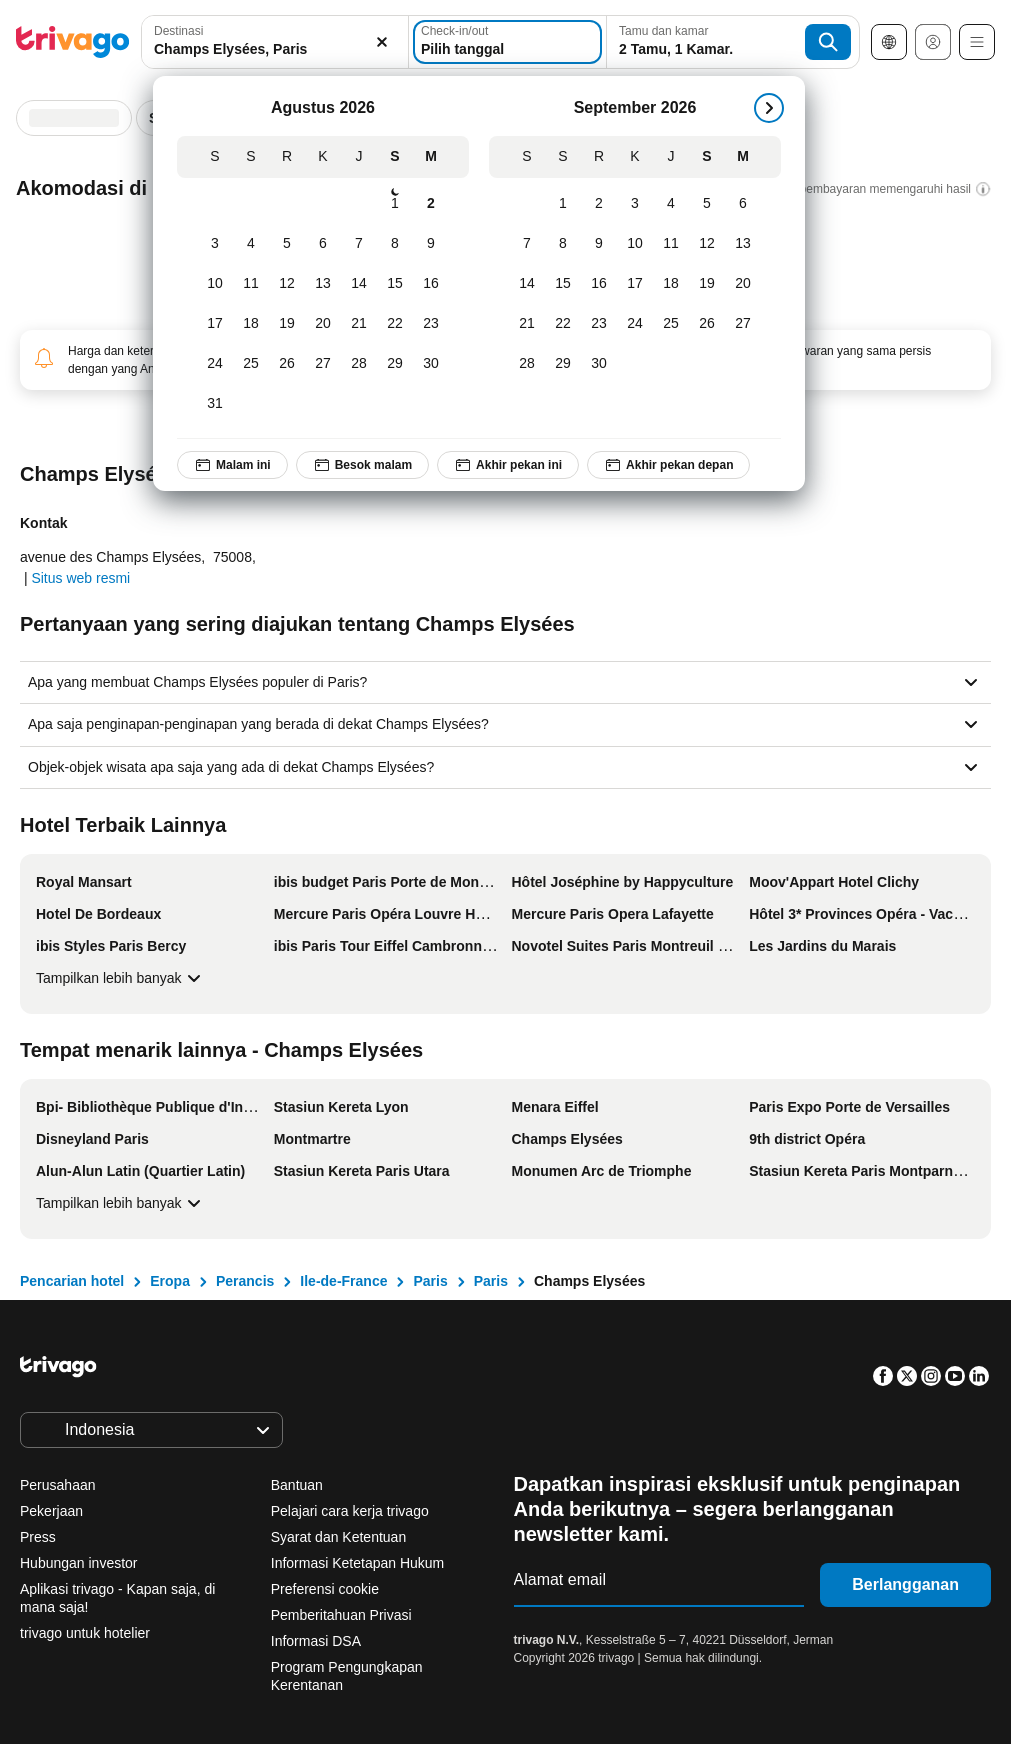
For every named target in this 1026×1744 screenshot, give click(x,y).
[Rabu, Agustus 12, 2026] (287, 284)
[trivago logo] (73, 42)
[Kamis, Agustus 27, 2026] (323, 364)
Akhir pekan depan (668, 465)
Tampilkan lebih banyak (121, 978)
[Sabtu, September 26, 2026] (707, 324)
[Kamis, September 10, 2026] (635, 244)
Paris (430, 1281)
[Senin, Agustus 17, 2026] (215, 324)
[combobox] (275, 42)
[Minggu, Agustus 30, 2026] (431, 364)
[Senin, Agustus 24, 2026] (215, 364)
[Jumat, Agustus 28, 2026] (359, 364)
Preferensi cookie (327, 1589)
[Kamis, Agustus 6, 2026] (323, 244)
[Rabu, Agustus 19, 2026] (287, 324)
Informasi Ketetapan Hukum (358, 1563)
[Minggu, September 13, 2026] (743, 244)
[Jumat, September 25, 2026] (671, 324)
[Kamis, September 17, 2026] (635, 284)
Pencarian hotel (72, 1281)
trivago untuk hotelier (85, 1633)
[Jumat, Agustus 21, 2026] (359, 324)
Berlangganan (905, 1584)
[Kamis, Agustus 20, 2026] (323, 324)
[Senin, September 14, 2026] (527, 284)
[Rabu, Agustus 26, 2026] (287, 364)
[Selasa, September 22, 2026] (563, 324)
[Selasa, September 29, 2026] (563, 364)
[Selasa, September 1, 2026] (563, 204)
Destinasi (178, 31)
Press (38, 1537)
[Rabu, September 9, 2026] (599, 244)
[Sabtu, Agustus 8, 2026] (395, 244)
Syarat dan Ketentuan (338, 1537)
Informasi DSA (316, 1641)
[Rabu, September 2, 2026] (599, 204)
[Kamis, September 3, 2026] (635, 204)
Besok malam (362, 465)
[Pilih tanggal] (507, 42)
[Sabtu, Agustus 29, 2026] (395, 364)
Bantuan (297, 1485)
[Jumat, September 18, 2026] (671, 284)
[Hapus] (382, 42)
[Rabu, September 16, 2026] (599, 284)
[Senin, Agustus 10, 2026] (215, 284)
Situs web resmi (80, 578)
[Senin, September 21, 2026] (527, 324)
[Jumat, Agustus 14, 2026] (359, 284)
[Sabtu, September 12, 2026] (707, 244)
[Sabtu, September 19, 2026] (707, 284)
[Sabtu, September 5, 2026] (707, 204)
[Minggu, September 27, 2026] (743, 324)
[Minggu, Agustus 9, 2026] (431, 244)
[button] (275, 42)
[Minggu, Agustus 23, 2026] (431, 324)
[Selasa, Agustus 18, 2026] (251, 324)
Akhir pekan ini (508, 465)
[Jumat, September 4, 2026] (671, 204)
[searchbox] (275, 49)
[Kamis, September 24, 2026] (635, 324)
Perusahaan (58, 1485)
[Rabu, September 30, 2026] (599, 364)
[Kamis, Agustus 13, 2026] (323, 284)
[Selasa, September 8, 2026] (563, 244)
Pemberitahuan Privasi (341, 1615)
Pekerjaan (51, 1511)
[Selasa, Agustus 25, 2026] (251, 364)
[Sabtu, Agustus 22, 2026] (395, 324)
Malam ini (232, 465)
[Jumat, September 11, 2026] (671, 244)
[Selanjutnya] (769, 108)
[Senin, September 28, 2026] (527, 364)
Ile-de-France (343, 1281)
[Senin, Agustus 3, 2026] (215, 244)
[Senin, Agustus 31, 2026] (215, 404)
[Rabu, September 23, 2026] (599, 324)
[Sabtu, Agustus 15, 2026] (395, 284)
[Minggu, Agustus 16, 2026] (431, 284)
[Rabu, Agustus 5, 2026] (287, 244)
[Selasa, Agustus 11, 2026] (251, 284)
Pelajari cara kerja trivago (350, 1511)
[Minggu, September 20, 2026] (743, 284)
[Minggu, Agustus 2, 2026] (431, 204)
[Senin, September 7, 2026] (527, 244)
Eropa (170, 1281)
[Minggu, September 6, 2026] (743, 204)
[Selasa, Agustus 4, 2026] (251, 244)
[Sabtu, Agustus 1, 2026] (395, 204)
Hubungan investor (79, 1563)
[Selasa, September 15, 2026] (563, 284)
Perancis (245, 1281)
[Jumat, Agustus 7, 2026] (359, 244)
